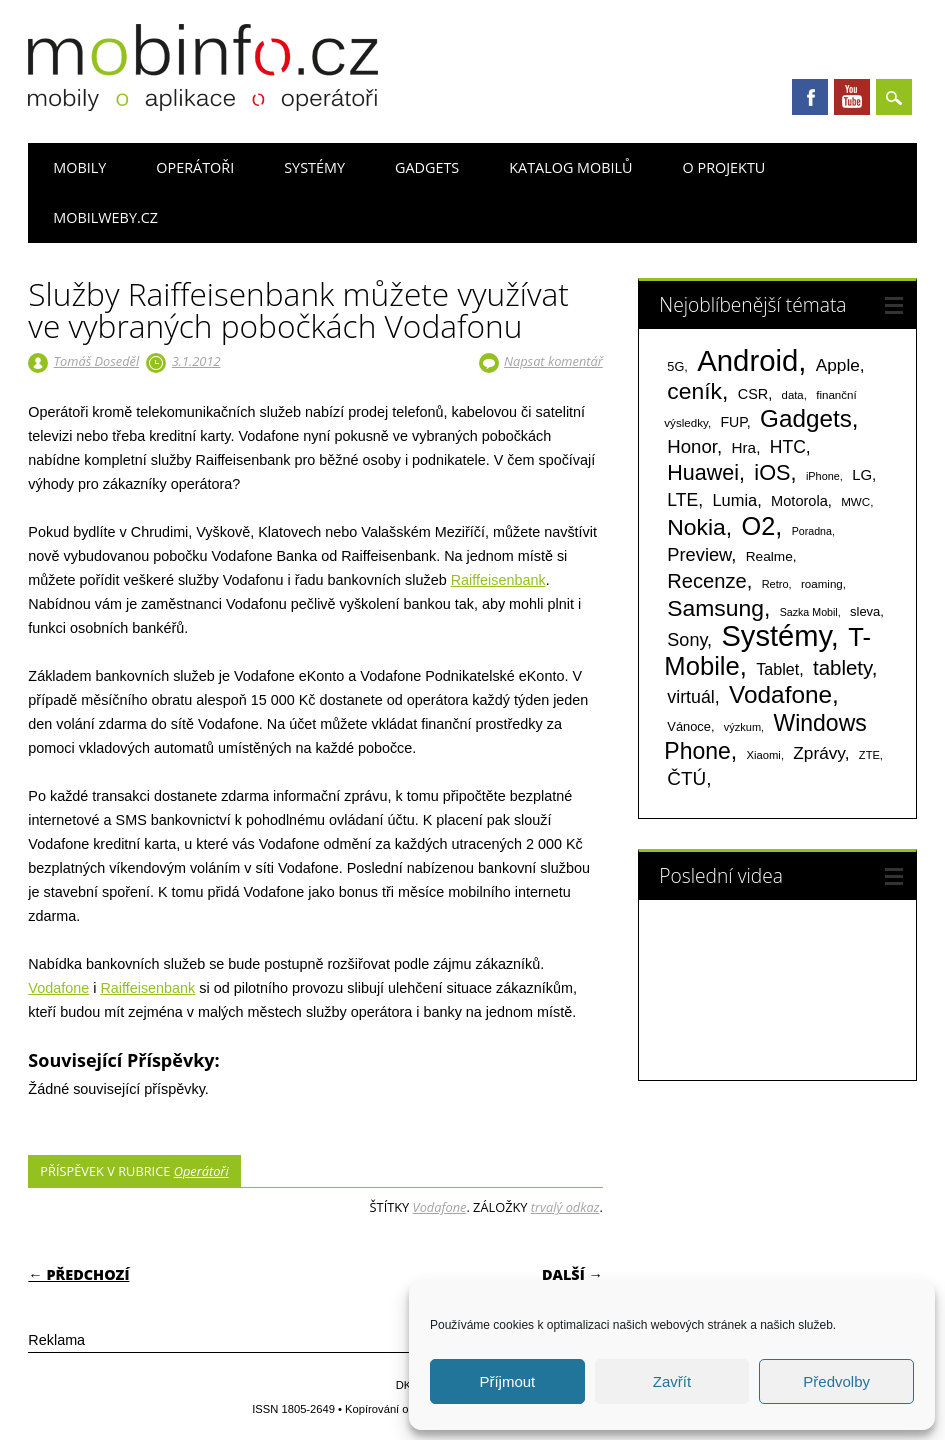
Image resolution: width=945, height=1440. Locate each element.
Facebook (810, 97)
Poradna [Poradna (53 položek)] (812, 531)
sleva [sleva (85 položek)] (865, 611)
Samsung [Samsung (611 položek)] (715, 608)
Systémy (314, 167)
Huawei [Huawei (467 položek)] (703, 473)
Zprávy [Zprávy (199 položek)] (818, 753)
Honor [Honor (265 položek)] (692, 446)
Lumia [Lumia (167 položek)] (735, 500)
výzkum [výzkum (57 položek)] (742, 727)
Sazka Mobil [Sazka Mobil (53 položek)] (809, 612)
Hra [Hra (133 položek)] (744, 447)
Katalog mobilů (570, 167)
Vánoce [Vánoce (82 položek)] (689, 726)
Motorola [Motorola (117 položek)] (799, 501)
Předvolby (836, 1381)
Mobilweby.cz (105, 217)
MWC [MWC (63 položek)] (855, 502)
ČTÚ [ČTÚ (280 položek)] (686, 778)
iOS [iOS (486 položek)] (772, 472)
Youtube (852, 97)
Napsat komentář (553, 361)
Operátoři (195, 167)
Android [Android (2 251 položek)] (747, 360)
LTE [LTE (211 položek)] (682, 500)
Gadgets (427, 167)
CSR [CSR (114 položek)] (753, 394)
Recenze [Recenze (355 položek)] (706, 581)
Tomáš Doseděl (96, 361)
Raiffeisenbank (498, 580)
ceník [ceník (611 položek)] (694, 391)
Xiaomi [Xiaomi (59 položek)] (764, 755)
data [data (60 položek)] (793, 395)
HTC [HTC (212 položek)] (788, 447)
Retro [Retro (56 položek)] (775, 584)
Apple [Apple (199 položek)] (838, 365)
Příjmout (507, 1381)
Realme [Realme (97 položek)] (769, 556)
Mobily (79, 167)
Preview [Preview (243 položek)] (699, 554)
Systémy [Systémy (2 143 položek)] (775, 636)
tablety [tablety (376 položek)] (842, 667)
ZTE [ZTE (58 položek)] (869, 755)
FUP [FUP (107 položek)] (733, 422)
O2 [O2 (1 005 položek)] (759, 526)
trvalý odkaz (565, 1207)
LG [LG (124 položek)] (862, 474)
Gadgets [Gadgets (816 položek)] (806, 418)
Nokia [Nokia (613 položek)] (696, 527)
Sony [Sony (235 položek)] (687, 640)
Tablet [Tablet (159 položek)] (777, 669)
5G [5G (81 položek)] (675, 366)
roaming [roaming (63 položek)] (822, 584)
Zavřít (672, 1381)
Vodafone (58, 988)
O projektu (724, 167)
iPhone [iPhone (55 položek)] (823, 476)
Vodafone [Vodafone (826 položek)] (780, 694)
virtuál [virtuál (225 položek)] (690, 697)
